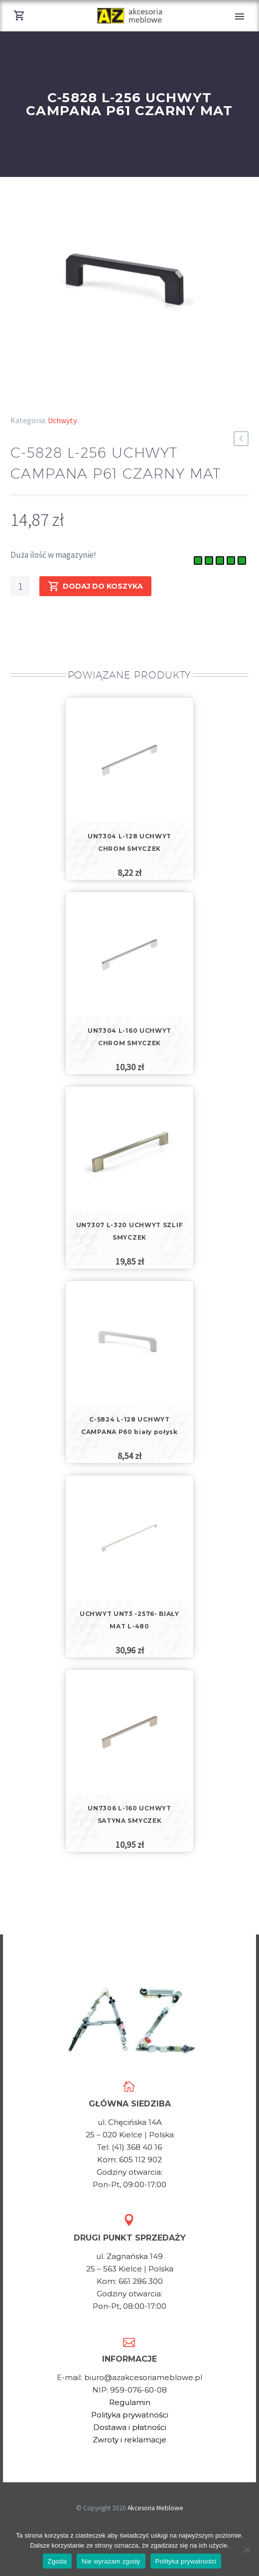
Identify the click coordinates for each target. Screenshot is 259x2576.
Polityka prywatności (129, 2414)
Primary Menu (239, 16)
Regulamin (129, 2402)
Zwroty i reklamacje (129, 2439)
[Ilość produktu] (20, 586)
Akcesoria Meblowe (155, 2508)
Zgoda (57, 2561)
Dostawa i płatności (129, 2427)
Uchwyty (62, 420)
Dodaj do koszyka (95, 586)
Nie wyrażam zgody (111, 2561)
